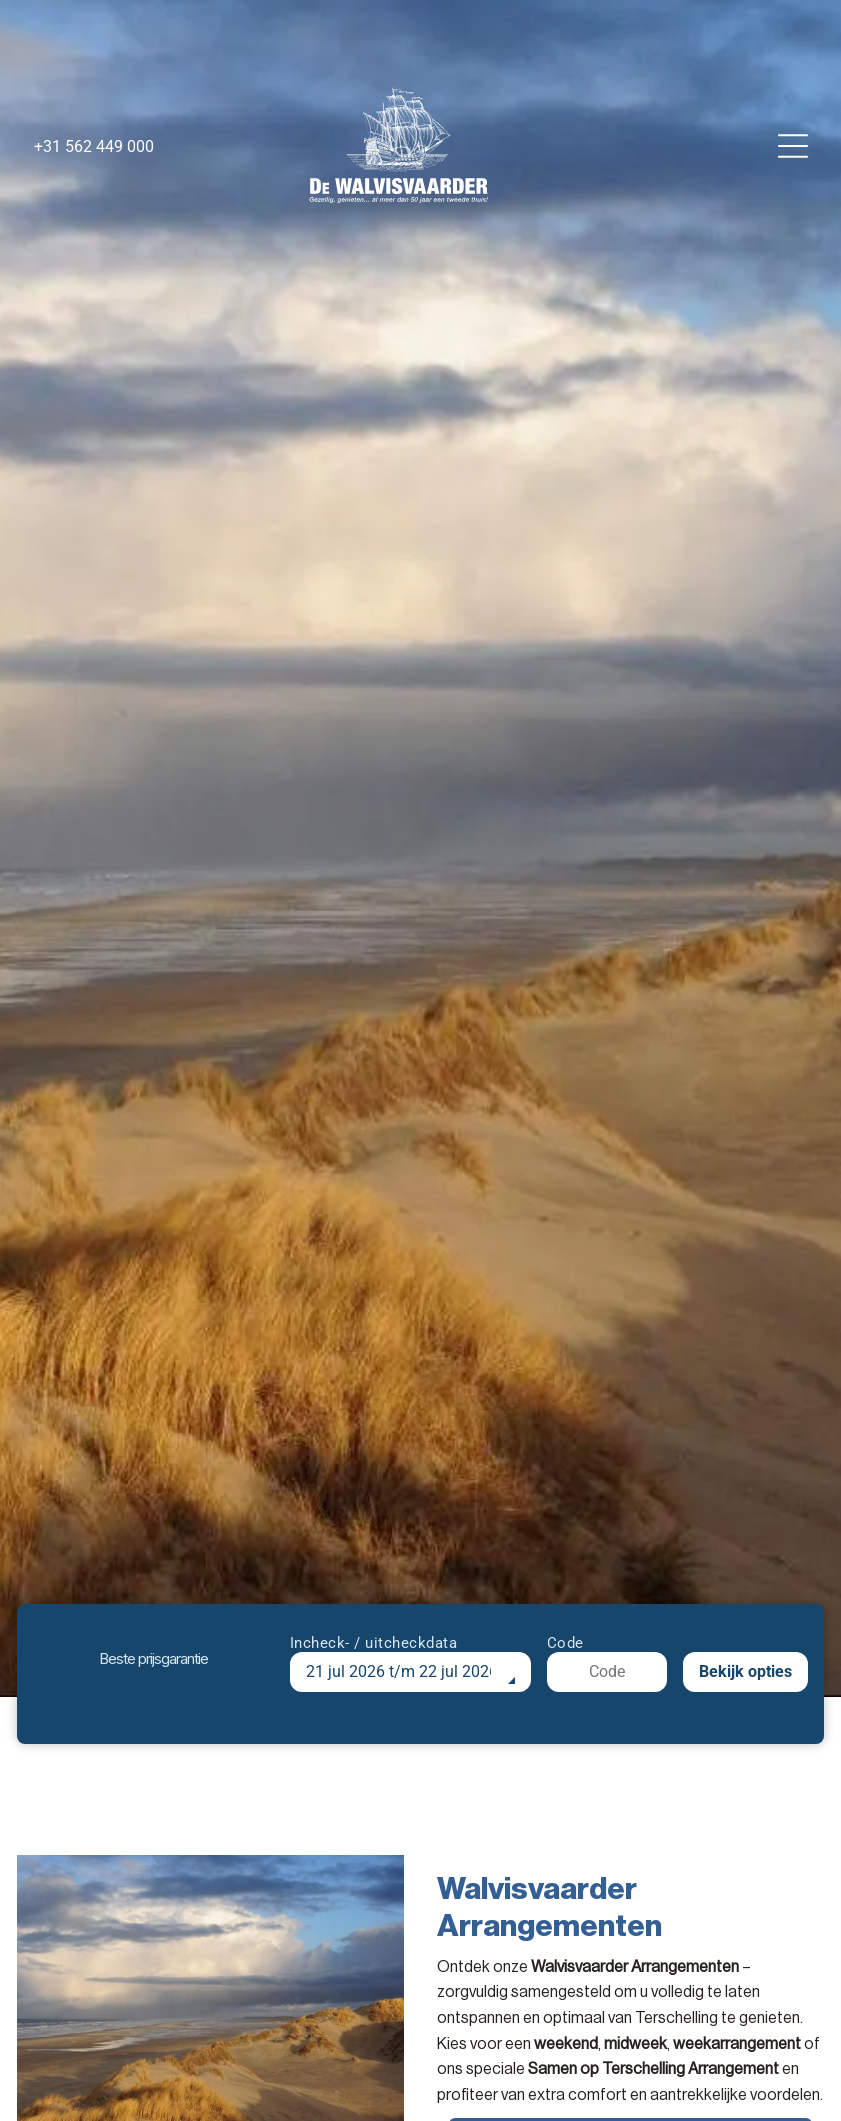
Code (565, 1643)
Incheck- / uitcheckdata (374, 1643)
